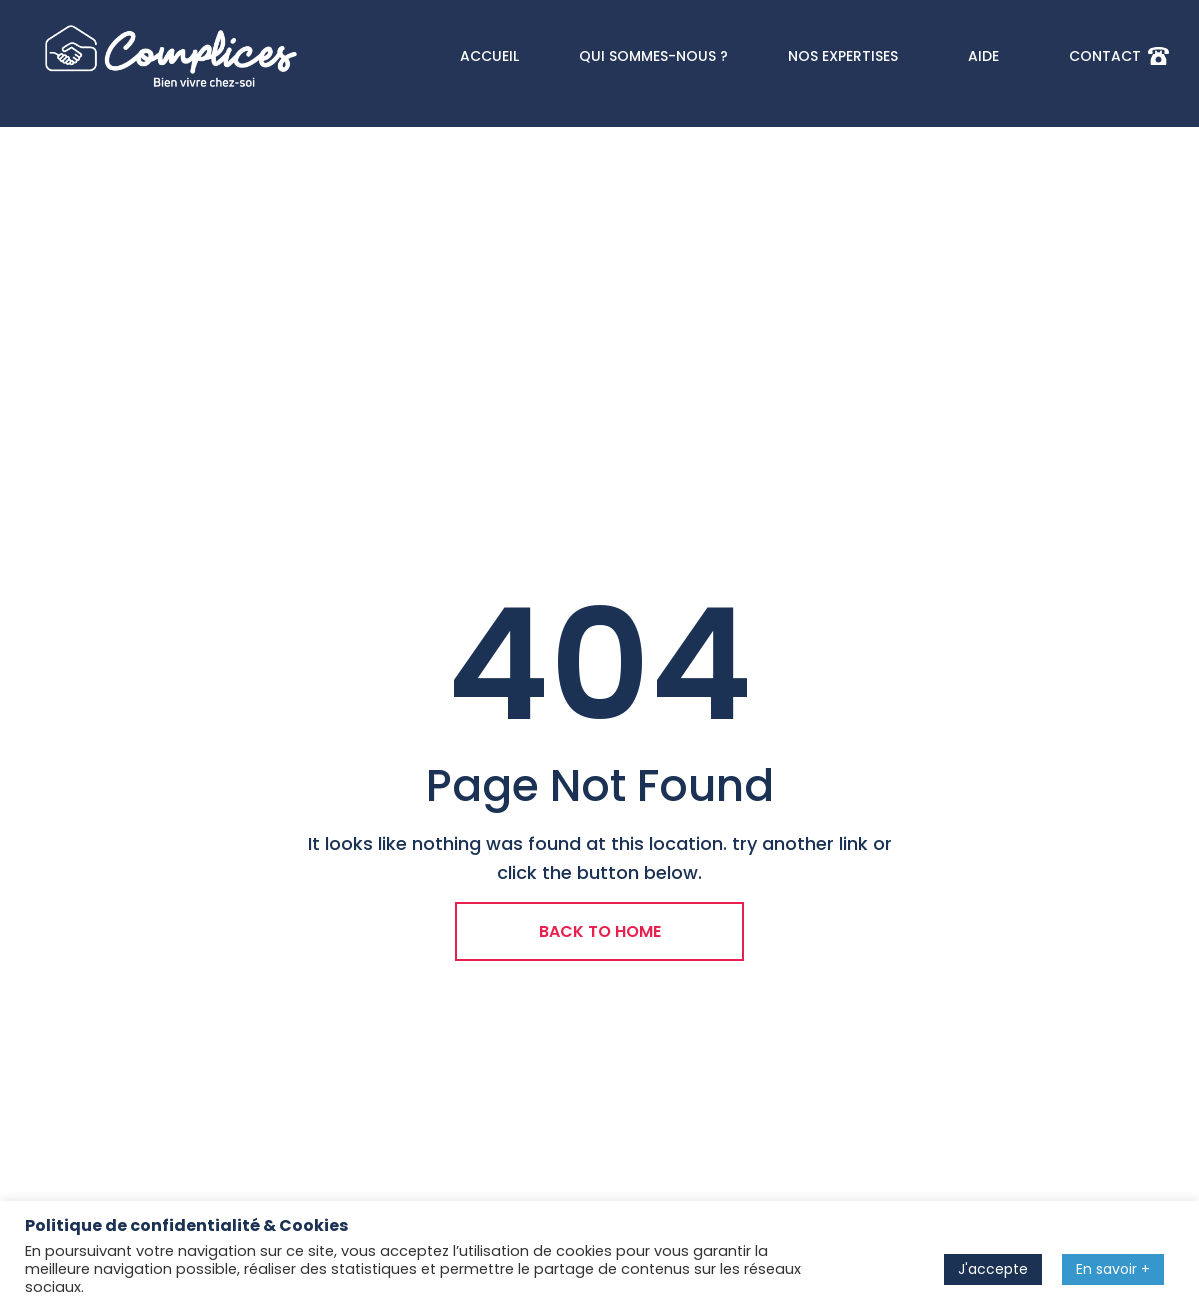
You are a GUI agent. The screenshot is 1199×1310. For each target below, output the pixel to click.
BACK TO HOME (600, 931)
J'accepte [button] (993, 1269)
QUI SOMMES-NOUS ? (653, 56)
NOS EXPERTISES (848, 56)
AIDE (988, 56)
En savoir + (1113, 1269)
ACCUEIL (489, 56)
